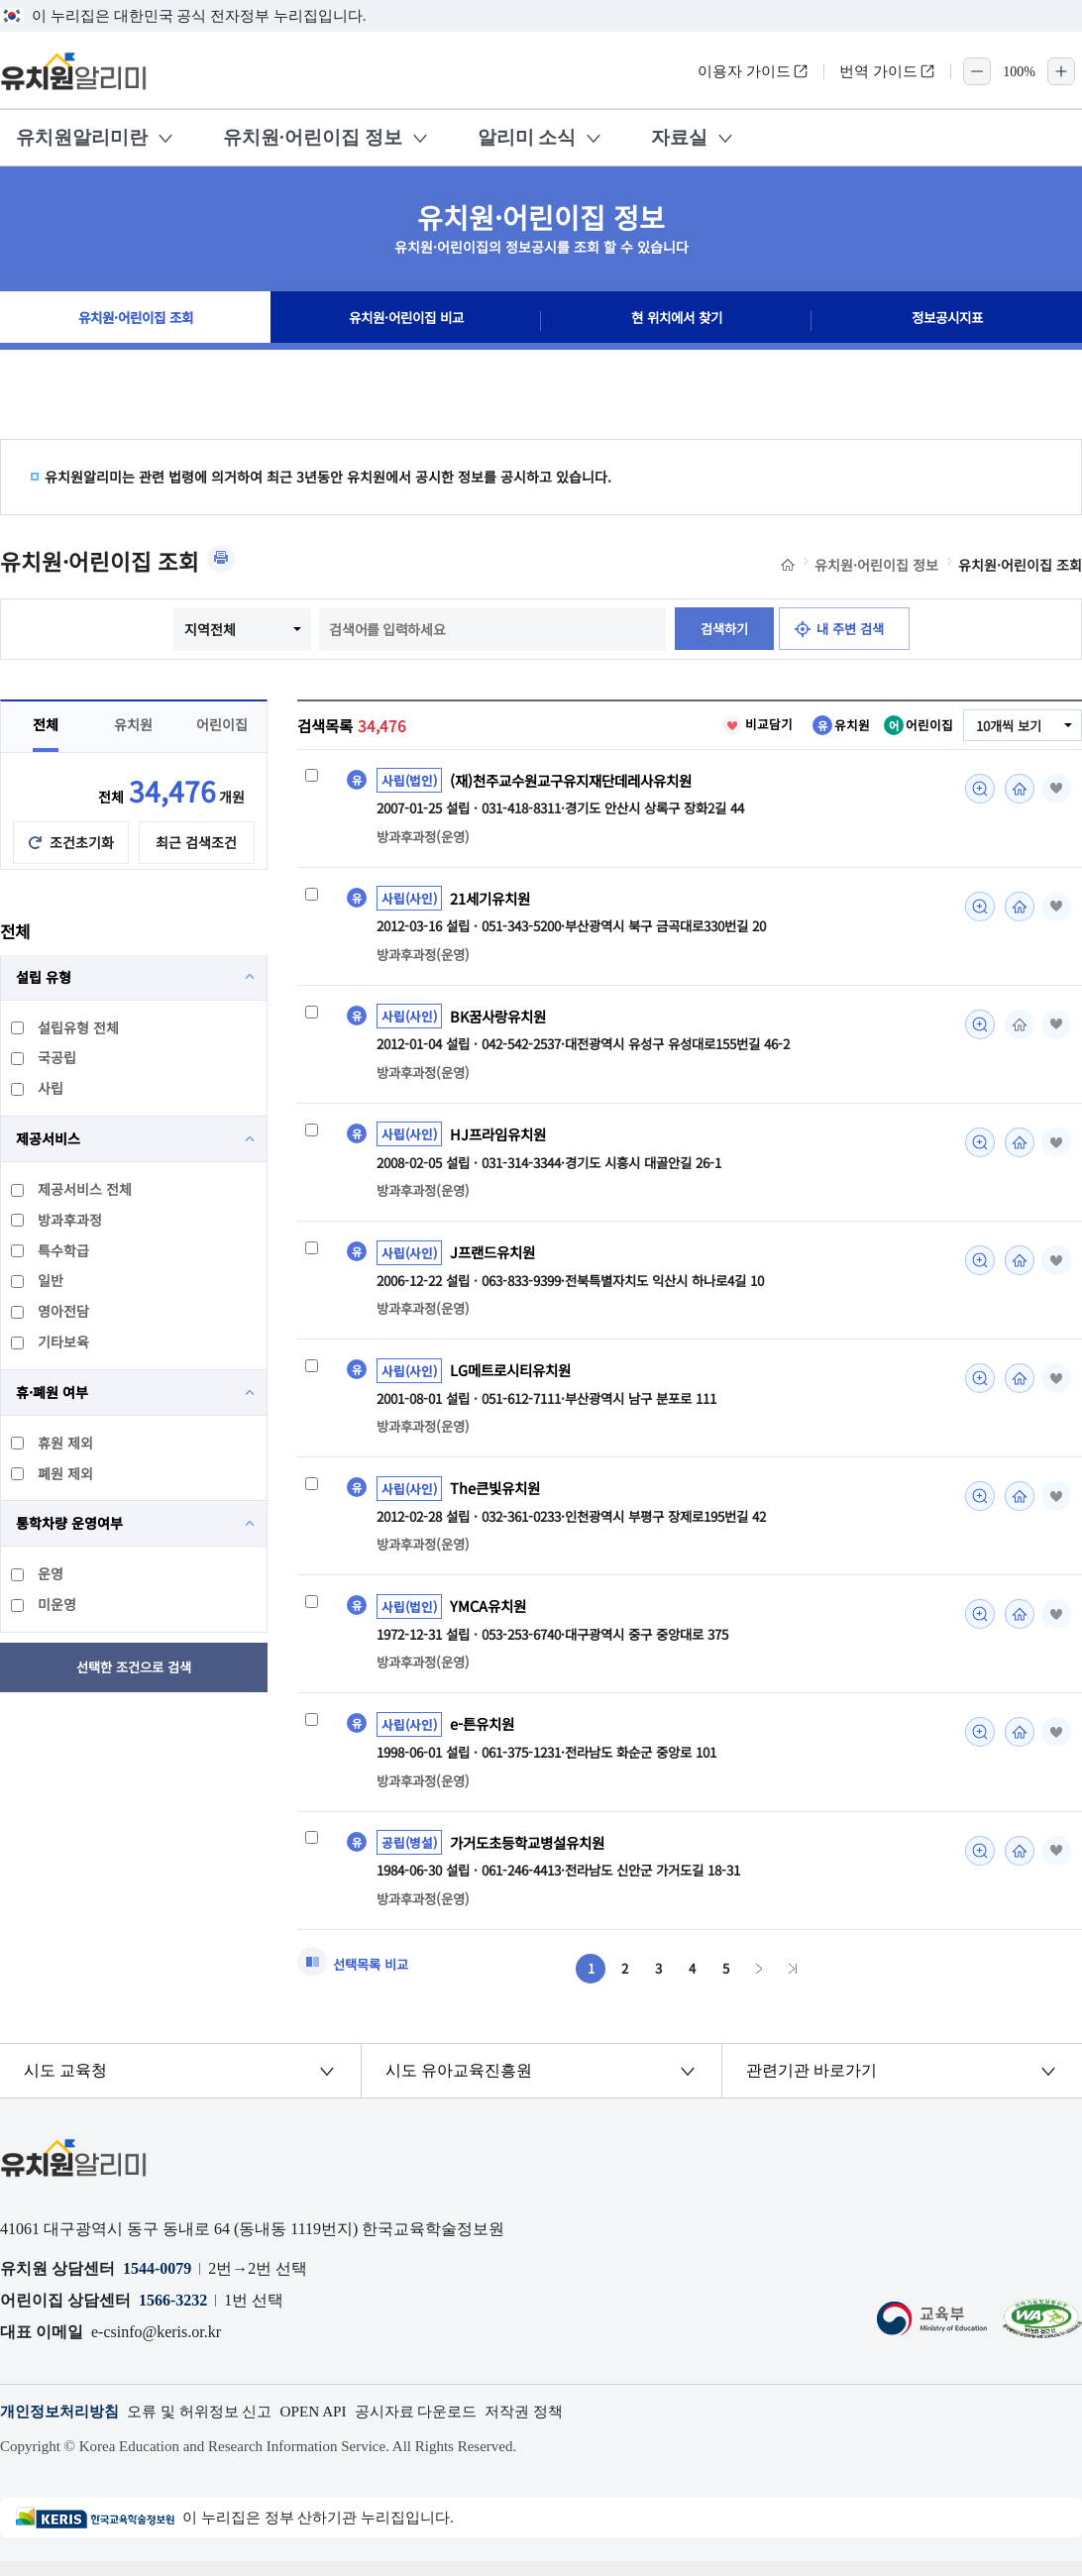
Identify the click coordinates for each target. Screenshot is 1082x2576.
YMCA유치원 (490, 1616)
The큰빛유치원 (498, 1496)
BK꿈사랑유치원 (501, 1019)
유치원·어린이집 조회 (135, 321)
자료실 (679, 137)
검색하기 (720, 629)
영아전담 (51, 1311)
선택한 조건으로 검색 (134, 1667)
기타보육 (51, 1341)
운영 (38, 1573)
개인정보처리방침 (63, 2426)
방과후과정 (57, 1220)
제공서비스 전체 (72, 1189)
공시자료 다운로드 (441, 2426)
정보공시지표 (947, 321)
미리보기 (975, 789)
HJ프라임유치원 (501, 1138)
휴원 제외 (53, 1442)
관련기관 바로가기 (811, 2085)
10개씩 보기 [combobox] (1005, 726)
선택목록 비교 (373, 1977)
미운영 (44, 1604)
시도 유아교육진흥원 (458, 2085)
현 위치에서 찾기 (676, 321)
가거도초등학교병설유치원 (533, 1854)
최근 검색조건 (196, 842)
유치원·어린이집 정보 (312, 137)
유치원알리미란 (82, 137)
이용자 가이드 (753, 71)
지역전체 (204, 629)
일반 (38, 1280)
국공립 (44, 1057)
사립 (38, 1088)
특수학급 (51, 1250)
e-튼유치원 (484, 1735)
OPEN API (332, 2426)
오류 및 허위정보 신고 (212, 2426)
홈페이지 (1014, 789)
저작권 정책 (555, 2426)
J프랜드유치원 (495, 1257)
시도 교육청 (66, 2085)
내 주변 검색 (853, 629)
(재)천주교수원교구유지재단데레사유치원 (579, 781)
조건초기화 (82, 842)
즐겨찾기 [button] (1054, 789)
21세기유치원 (493, 900)
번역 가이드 (887, 71)
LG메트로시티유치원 (515, 1377)
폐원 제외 (53, 1473)
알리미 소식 (527, 137)
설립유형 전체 (66, 1027)
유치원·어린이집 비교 (406, 321)
